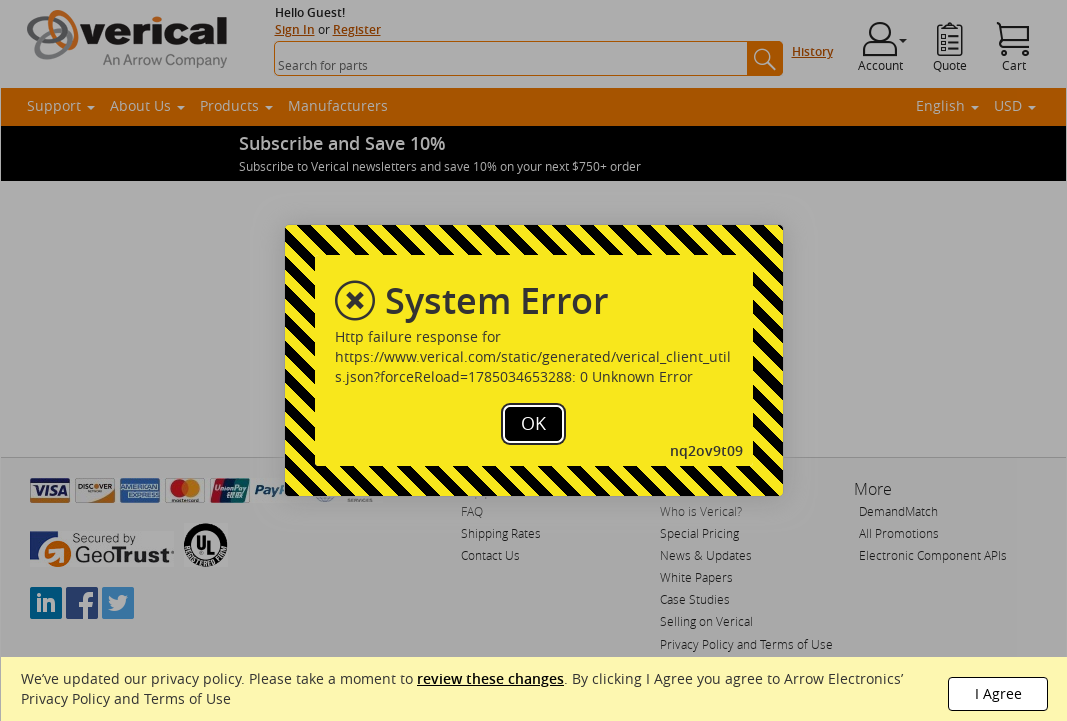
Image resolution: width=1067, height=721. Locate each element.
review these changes (490, 678)
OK (533, 423)
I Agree (998, 693)
